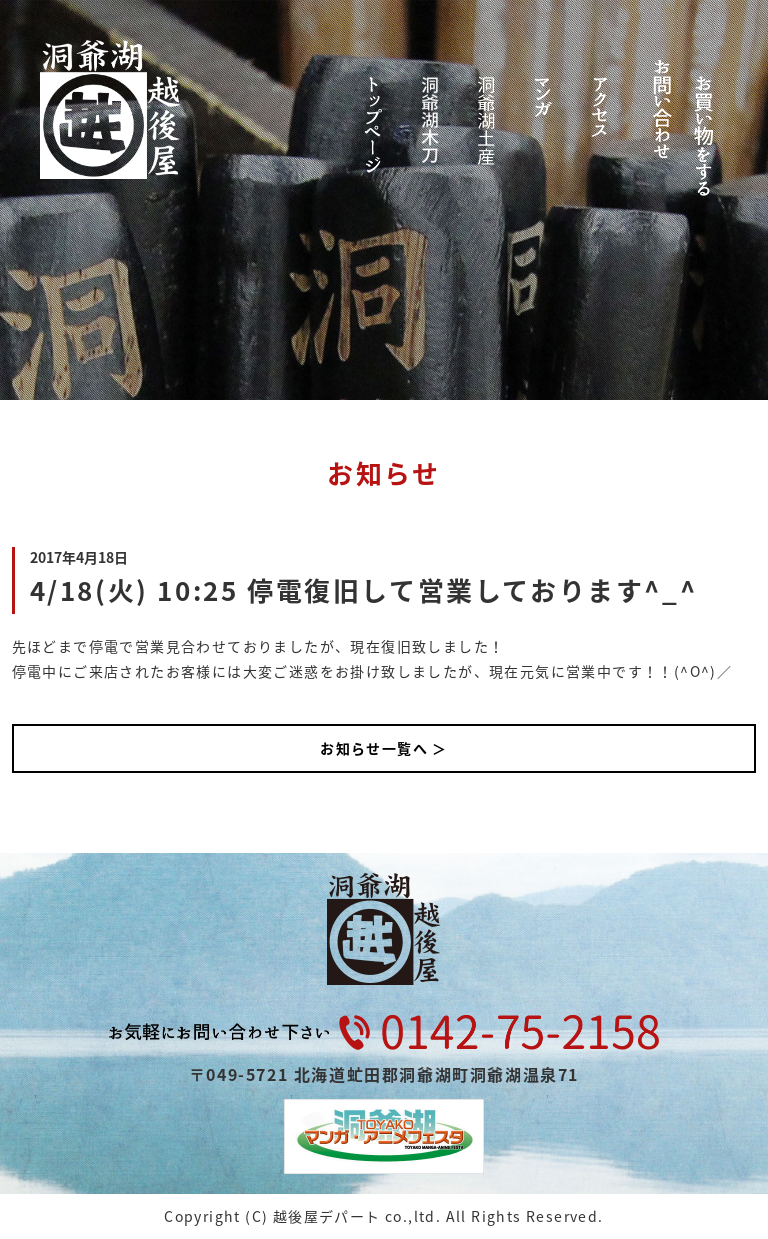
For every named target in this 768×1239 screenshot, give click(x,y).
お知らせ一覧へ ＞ (384, 748)
